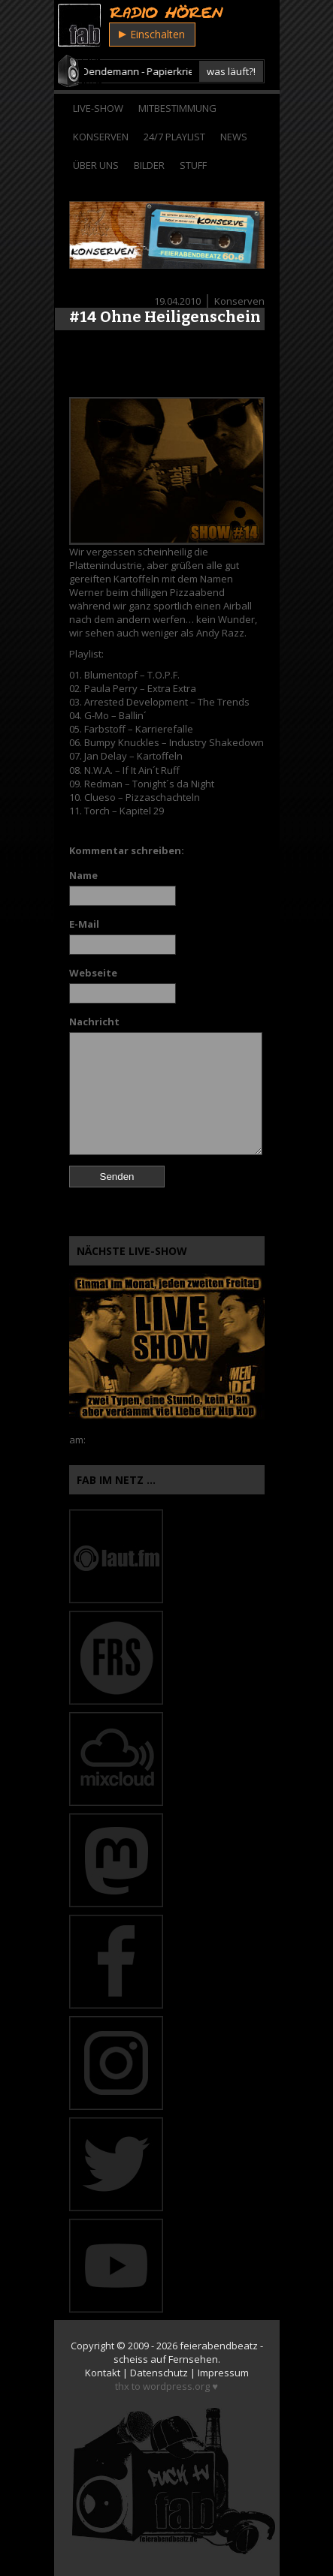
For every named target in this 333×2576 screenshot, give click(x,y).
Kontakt (102, 2372)
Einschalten (152, 34)
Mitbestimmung (177, 108)
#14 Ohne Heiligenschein (165, 317)
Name (83, 875)
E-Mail (84, 924)
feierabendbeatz (219, 2345)
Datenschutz (159, 2372)
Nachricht (94, 1021)
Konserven (101, 136)
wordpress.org (176, 2386)
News (233, 136)
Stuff (193, 165)
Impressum (223, 2372)
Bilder (149, 165)
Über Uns (96, 165)
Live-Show (98, 108)
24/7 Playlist (174, 136)
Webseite (93, 973)
